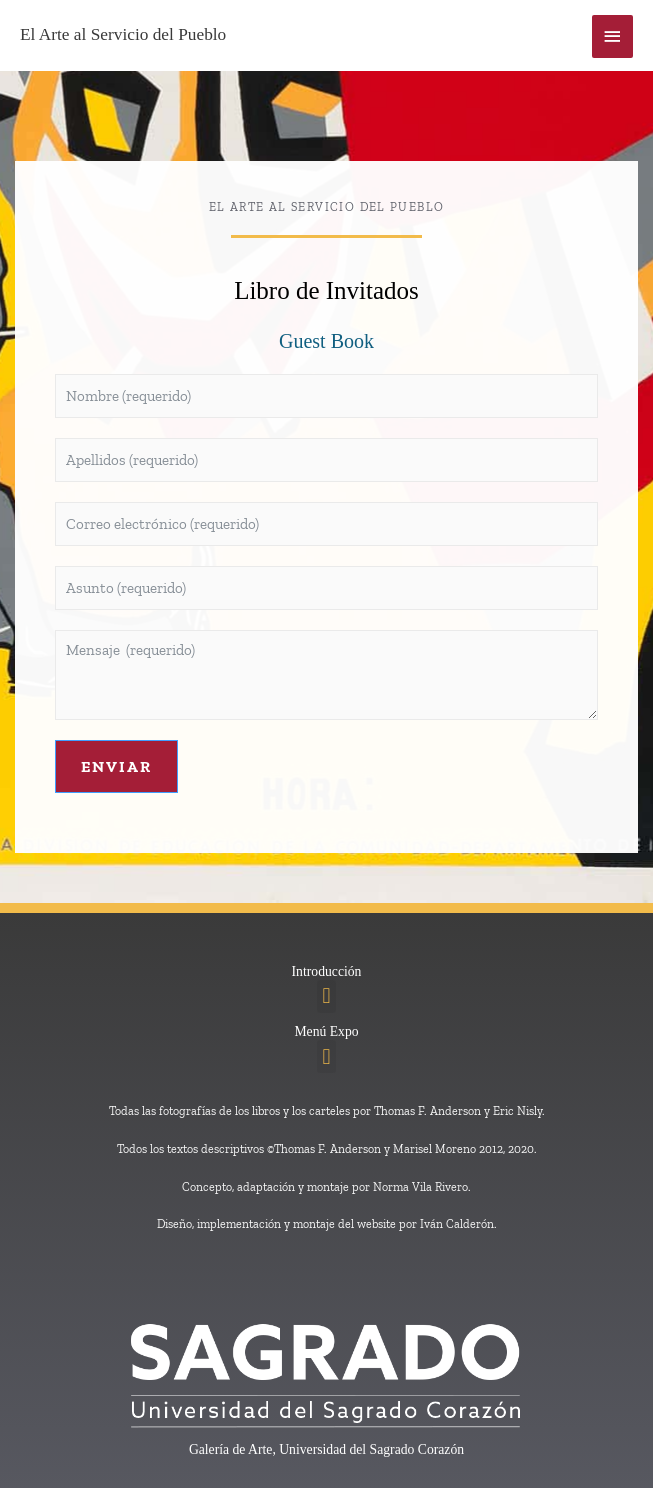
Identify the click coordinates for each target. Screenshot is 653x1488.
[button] (326, 996)
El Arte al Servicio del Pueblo (123, 34)
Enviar (116, 766)
